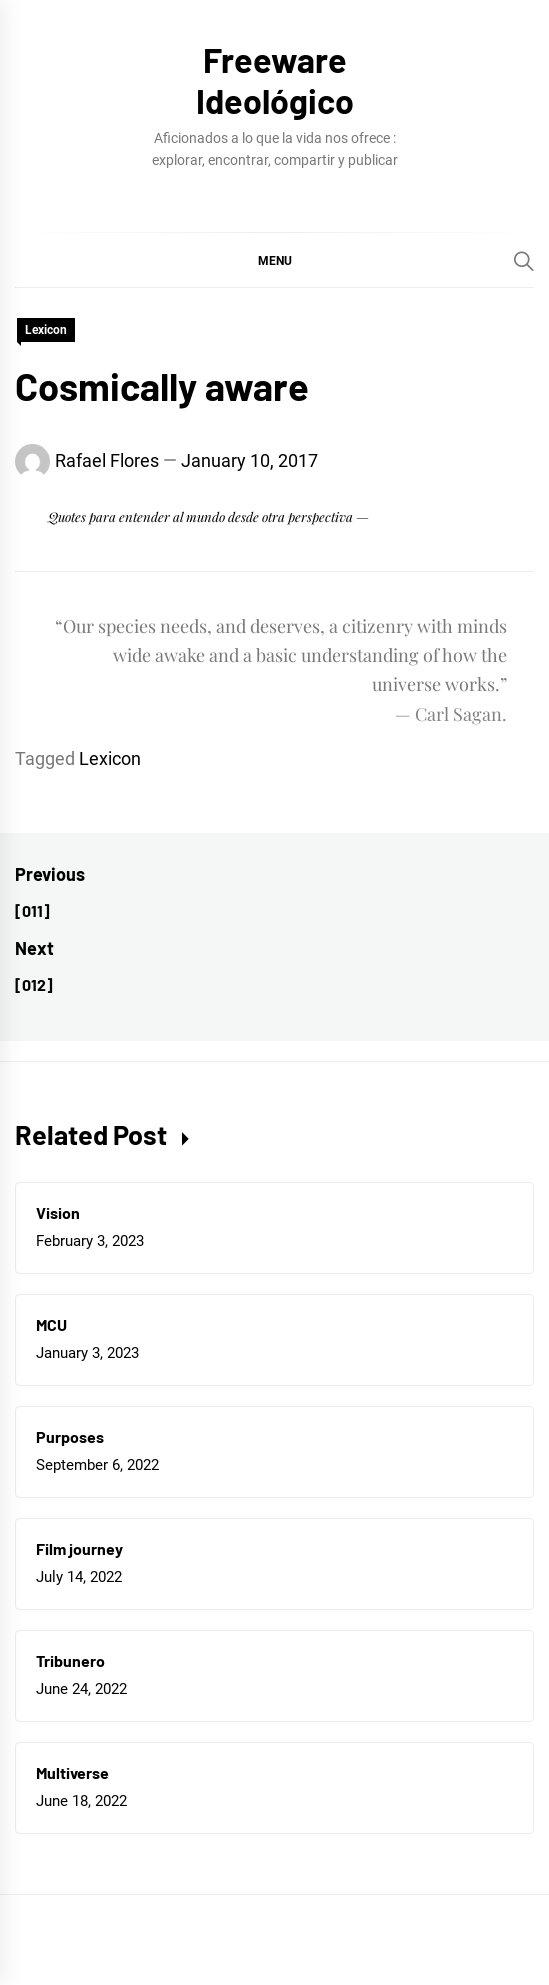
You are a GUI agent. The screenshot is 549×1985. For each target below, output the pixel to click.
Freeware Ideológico (275, 80)
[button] (274, 260)
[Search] (524, 261)
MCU (51, 1324)
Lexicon (46, 330)
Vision (58, 1212)
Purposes (70, 1436)
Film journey (79, 1548)
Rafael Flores (107, 460)
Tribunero (70, 1660)
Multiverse (72, 1772)
